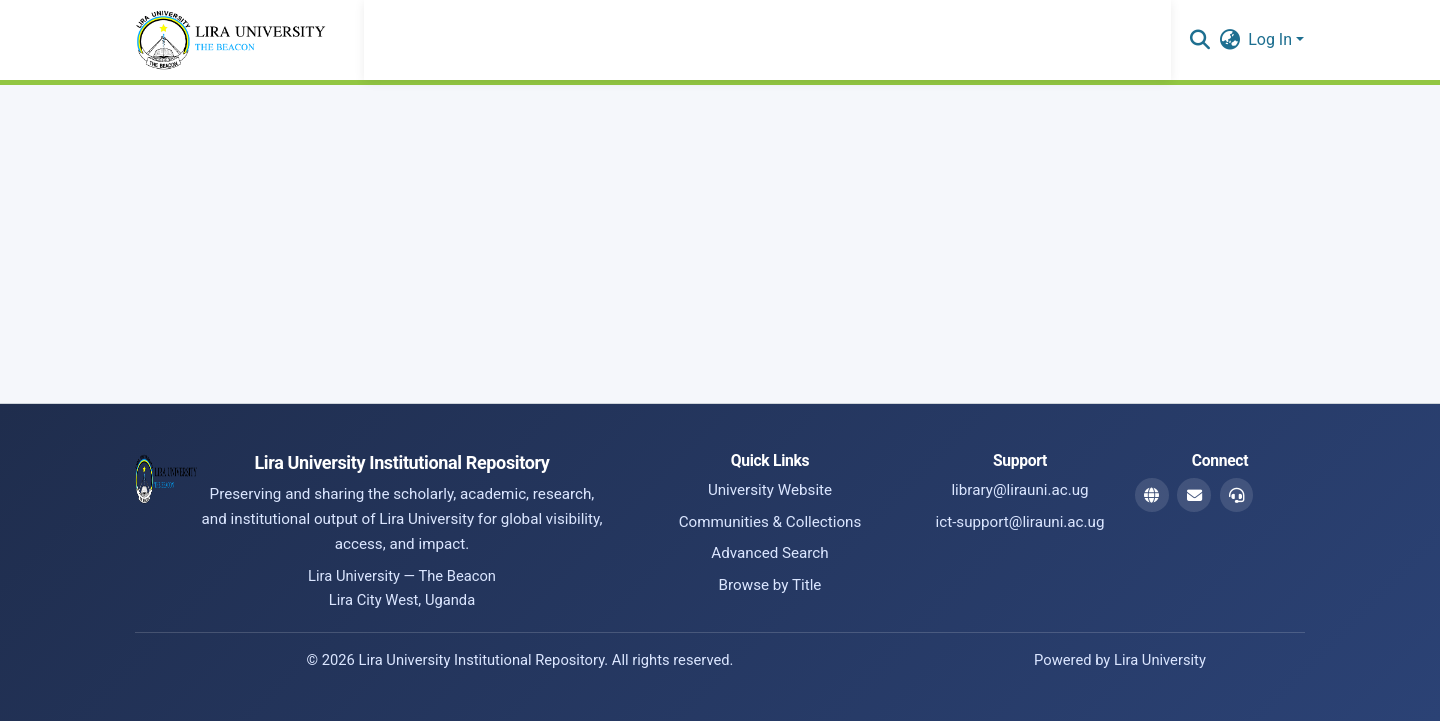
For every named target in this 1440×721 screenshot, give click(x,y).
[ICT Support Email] (1237, 495)
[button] (1199, 40)
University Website (770, 490)
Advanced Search (769, 553)
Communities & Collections (770, 522)
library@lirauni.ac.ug (1019, 490)
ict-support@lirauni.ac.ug (1020, 522)
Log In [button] (1272, 39)
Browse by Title (770, 585)
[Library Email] (1194, 495)
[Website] (1152, 495)
